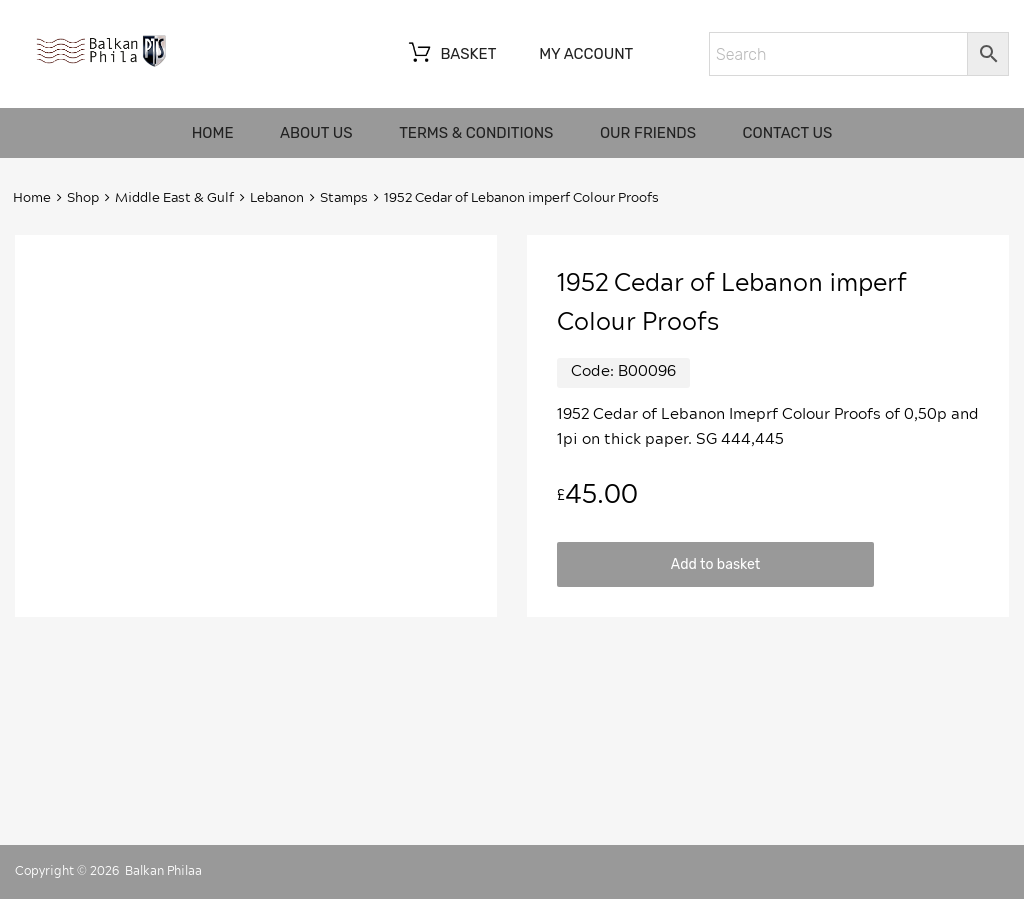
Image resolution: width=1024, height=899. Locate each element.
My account (586, 54)
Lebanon (277, 198)
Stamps (344, 198)
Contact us (788, 133)
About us (316, 133)
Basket (450, 55)
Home (213, 133)
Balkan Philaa (163, 871)
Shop (83, 198)
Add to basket (715, 564)
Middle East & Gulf (174, 198)
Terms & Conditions (476, 133)
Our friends (648, 133)
